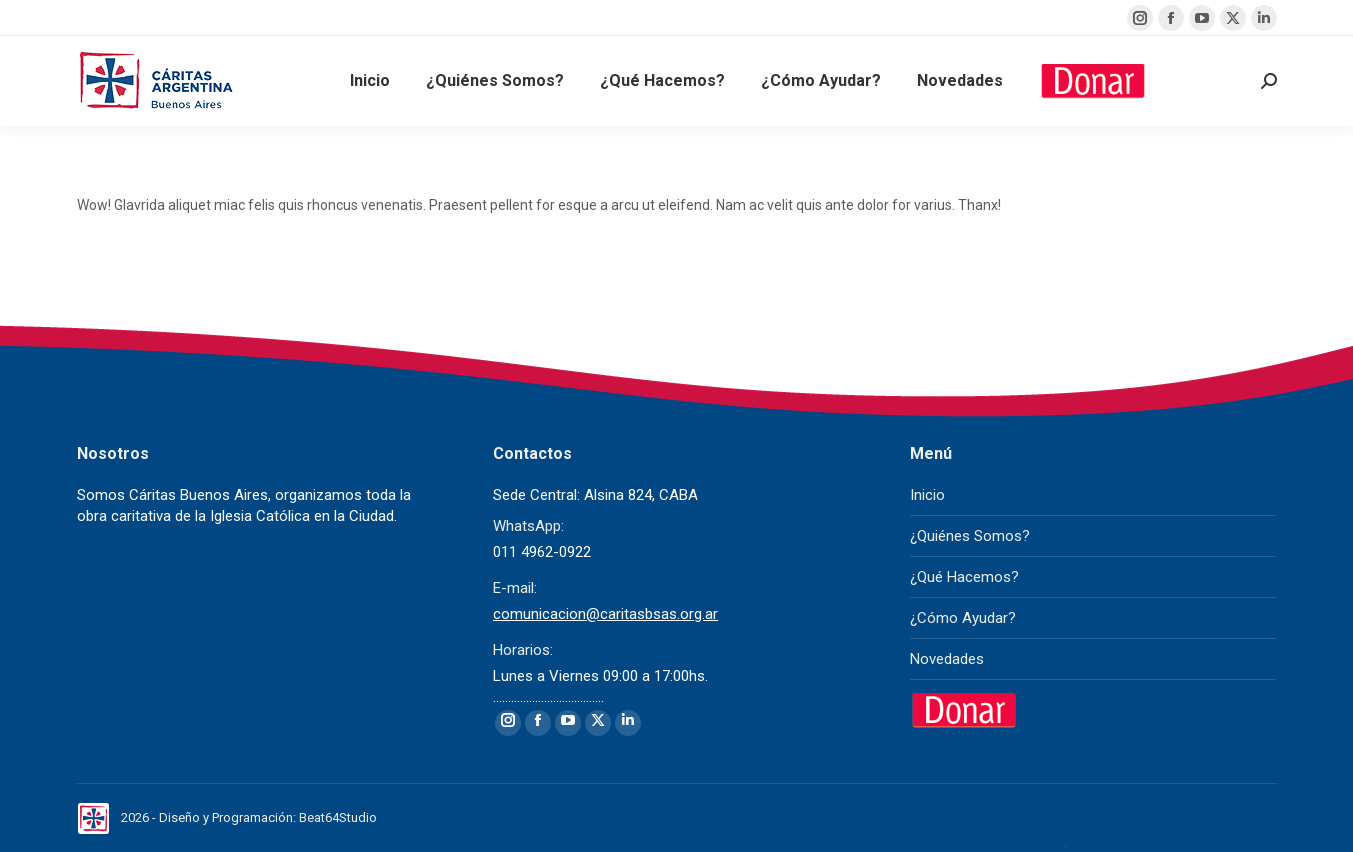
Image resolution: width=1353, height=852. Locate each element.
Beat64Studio (338, 817)
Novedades (947, 659)
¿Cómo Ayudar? (963, 618)
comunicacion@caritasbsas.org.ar (605, 614)
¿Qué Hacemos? (964, 577)
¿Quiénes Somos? (970, 536)
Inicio (927, 495)
